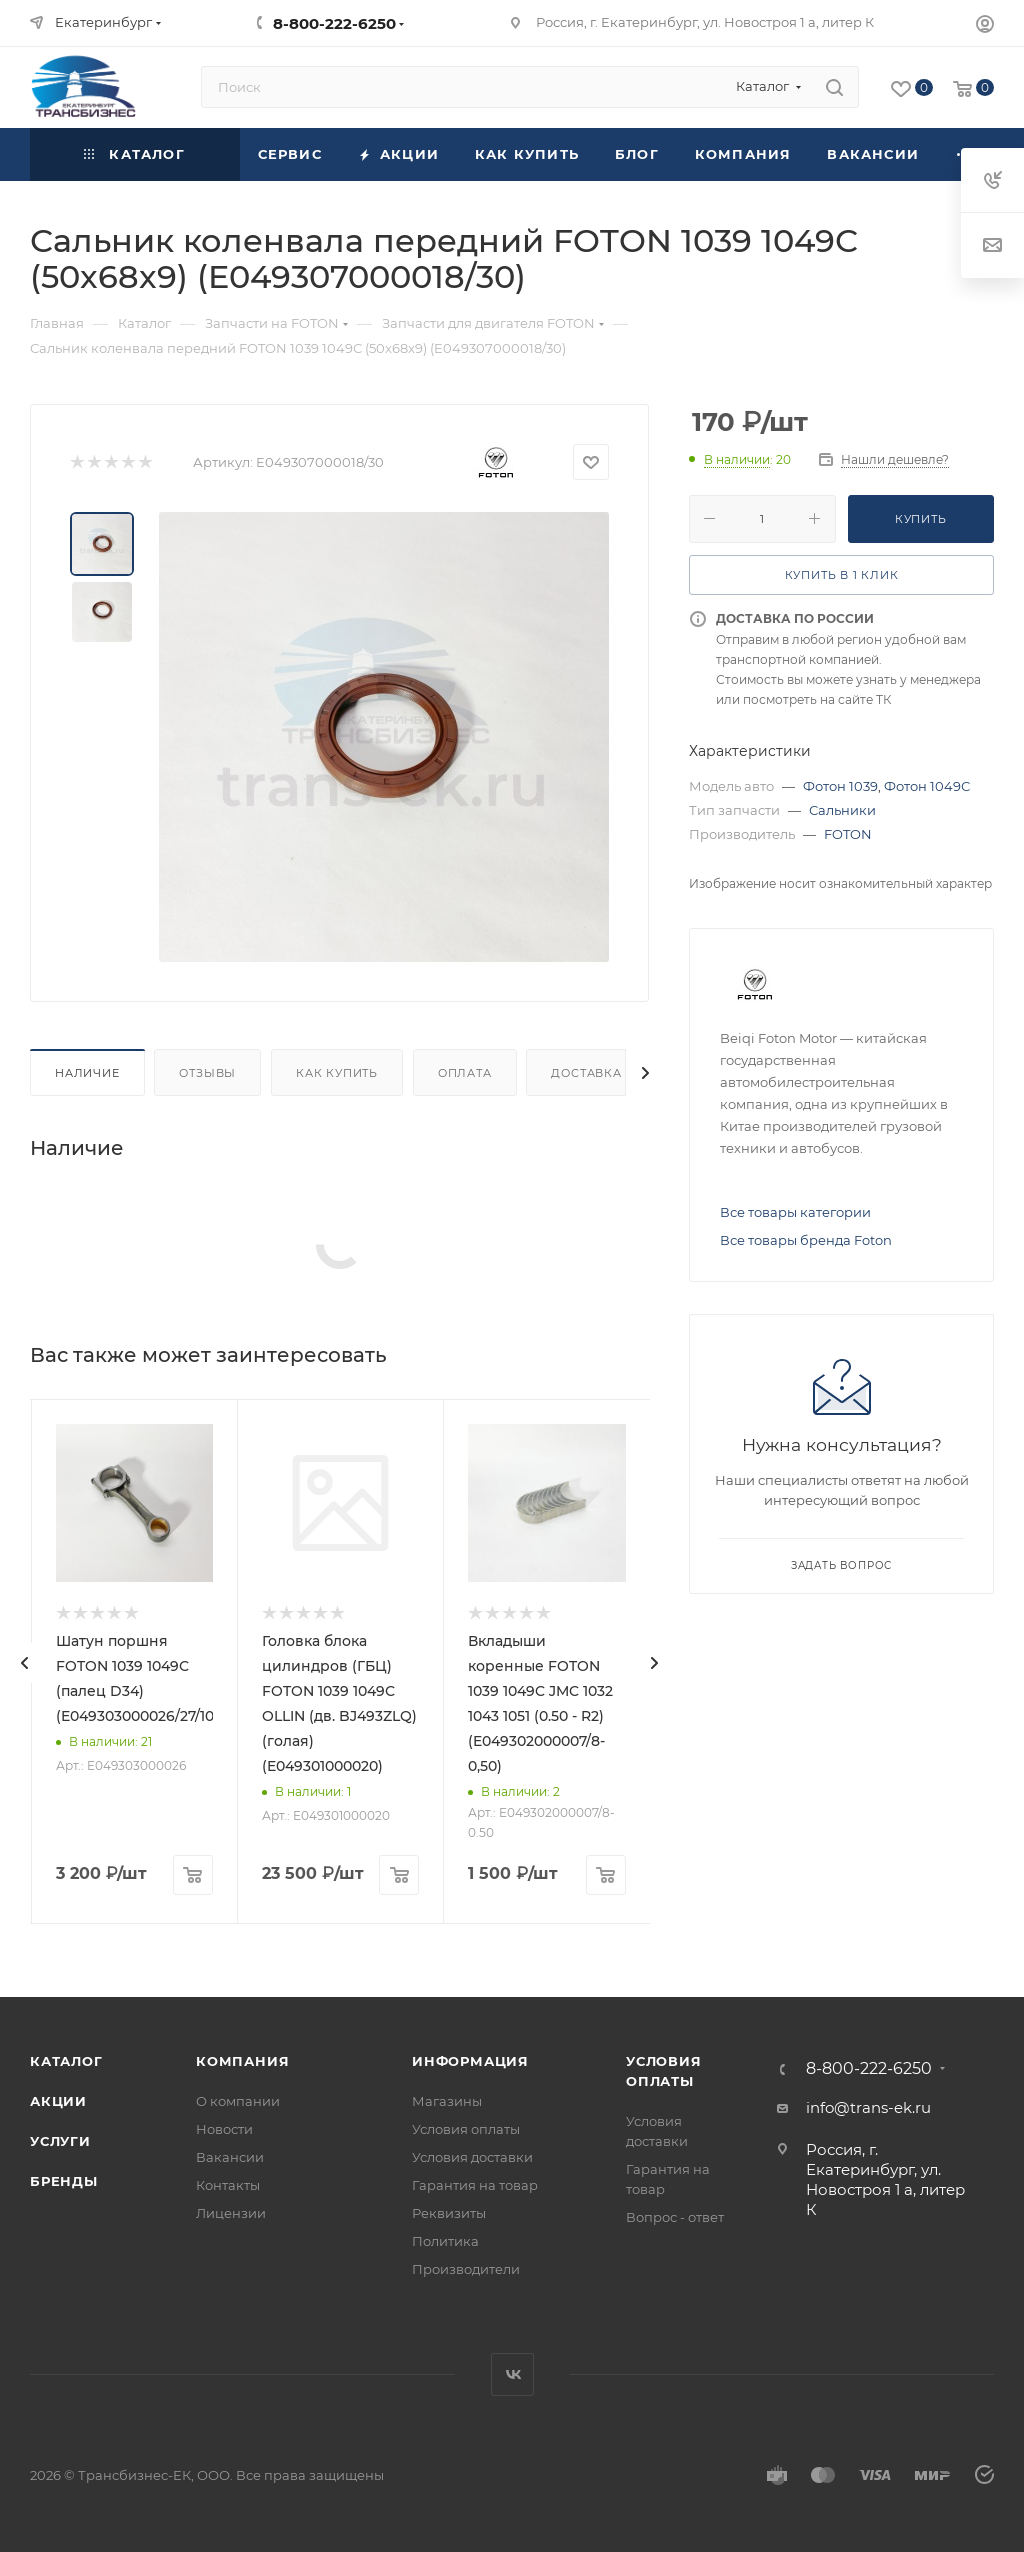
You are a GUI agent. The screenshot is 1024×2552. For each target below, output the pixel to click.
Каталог (66, 2061)
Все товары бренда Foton (806, 1240)
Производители (466, 2269)
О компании (238, 2101)
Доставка (586, 1073)
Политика (445, 2241)
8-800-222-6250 (334, 23)
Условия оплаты (466, 2129)
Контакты (228, 2185)
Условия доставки (472, 2157)
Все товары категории (795, 1212)
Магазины (447, 2101)
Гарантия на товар (475, 2185)
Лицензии (231, 2213)
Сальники (842, 810)
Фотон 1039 (840, 786)
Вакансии (230, 2157)
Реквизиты (449, 2213)
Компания (242, 2061)
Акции (58, 2101)
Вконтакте (512, 2374)
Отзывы (207, 1073)
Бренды (64, 2181)
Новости (224, 2129)
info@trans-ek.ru (868, 2107)
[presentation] (25, 1663)
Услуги (60, 2141)
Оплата (465, 1073)
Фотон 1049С (927, 786)
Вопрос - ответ (675, 2217)
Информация (470, 2061)
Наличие (87, 1073)
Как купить (337, 1073)
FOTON (848, 834)
